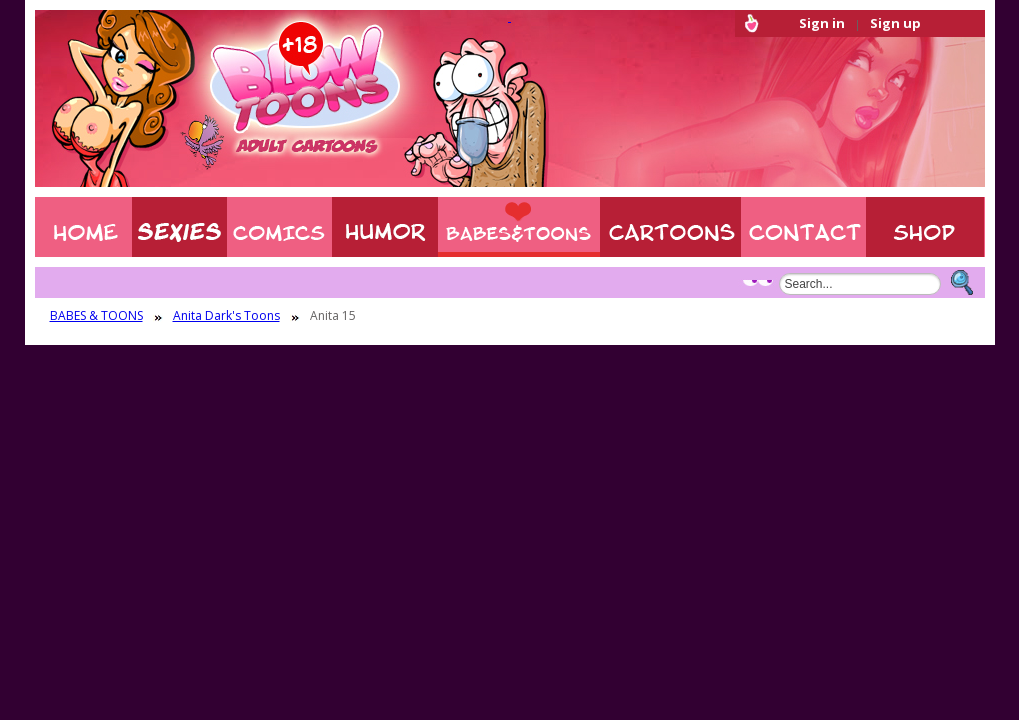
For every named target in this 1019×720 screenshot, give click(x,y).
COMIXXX (279, 227)
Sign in (822, 23)
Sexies (179, 227)
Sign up (895, 23)
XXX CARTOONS (670, 227)
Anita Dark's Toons (226, 316)
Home (83, 227)
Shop (925, 227)
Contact (803, 227)
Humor (385, 227)
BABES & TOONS (519, 227)
